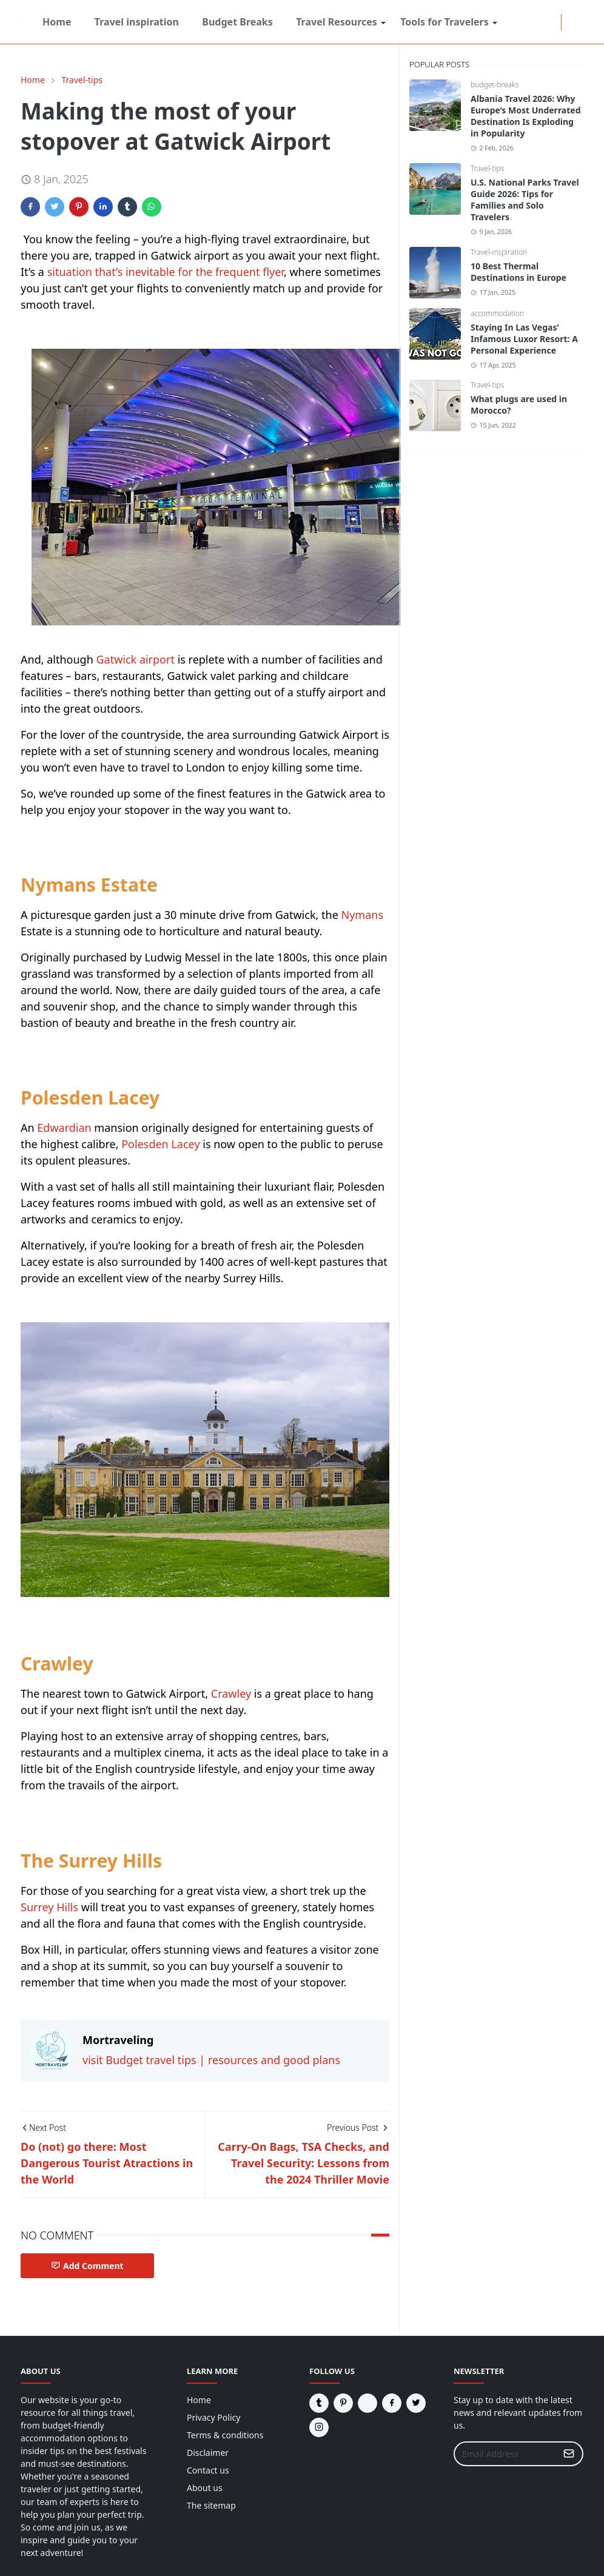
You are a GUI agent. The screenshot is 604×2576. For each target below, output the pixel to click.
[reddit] (505, 22)
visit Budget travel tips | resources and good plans (211, 2060)
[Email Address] (505, 2454)
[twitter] (534, 22)
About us (205, 2488)
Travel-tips (487, 168)
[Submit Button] (568, 2454)
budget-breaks (495, 84)
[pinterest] (554, 22)
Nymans (362, 914)
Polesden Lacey (160, 1144)
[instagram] (524, 22)
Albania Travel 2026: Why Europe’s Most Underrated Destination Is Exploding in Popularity (526, 116)
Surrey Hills (49, 1907)
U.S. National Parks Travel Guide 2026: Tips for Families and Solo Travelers (525, 200)
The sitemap (211, 2505)
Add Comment (87, 2266)
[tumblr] (544, 22)
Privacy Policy (213, 2417)
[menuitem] (57, 22)
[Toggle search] (578, 22)
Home (199, 2400)
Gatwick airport (135, 659)
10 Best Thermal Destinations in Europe (518, 271)
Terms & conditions (225, 2435)
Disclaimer (208, 2452)
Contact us (208, 2470)
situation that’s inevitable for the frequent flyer (165, 271)
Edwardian (64, 1127)
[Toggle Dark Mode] (569, 22)
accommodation (497, 313)
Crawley (231, 1693)
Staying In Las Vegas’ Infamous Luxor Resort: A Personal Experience (524, 338)
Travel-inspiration (499, 252)
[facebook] (515, 22)
